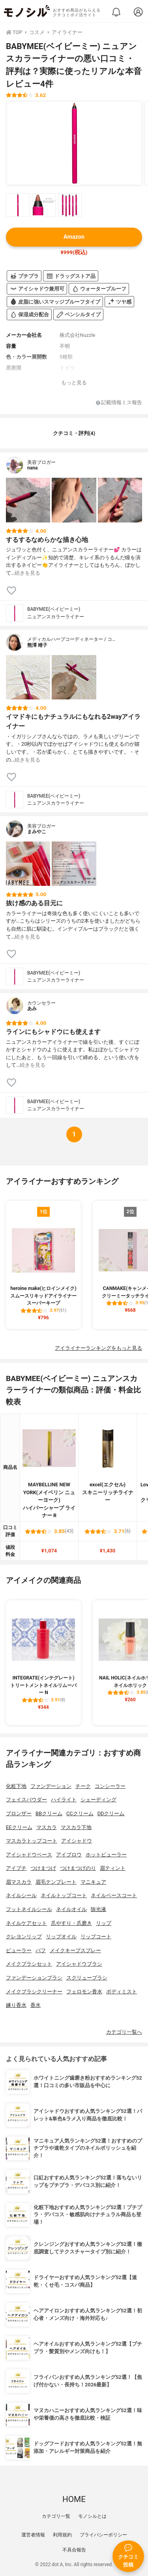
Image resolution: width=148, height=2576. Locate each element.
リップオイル (61, 1937)
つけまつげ (43, 1868)
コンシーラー (110, 1786)
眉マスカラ (19, 1882)
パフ (41, 1950)
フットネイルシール (29, 1909)
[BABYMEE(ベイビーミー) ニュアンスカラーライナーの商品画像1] (74, 143)
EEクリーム (19, 1827)
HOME (74, 2499)
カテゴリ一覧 (56, 2516)
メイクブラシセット (29, 1964)
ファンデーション (50, 1786)
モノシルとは (92, 2516)
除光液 (98, 1909)
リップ (103, 1923)
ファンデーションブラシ (34, 1978)
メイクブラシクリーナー (34, 1992)
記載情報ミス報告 (119, 402)
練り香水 (16, 2005)
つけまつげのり (78, 1868)
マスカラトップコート (31, 1841)
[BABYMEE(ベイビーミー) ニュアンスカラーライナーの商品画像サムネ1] (18, 205)
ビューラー (19, 1950)
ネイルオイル (71, 1909)
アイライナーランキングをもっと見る (98, 1348)
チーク (83, 1786)
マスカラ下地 (76, 1827)
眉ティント (113, 1868)
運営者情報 (33, 2535)
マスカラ (46, 1827)
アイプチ (16, 1868)
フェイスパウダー (26, 1800)
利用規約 (62, 2535)
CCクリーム (80, 1813)
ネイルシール (21, 1895)
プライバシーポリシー (103, 2535)
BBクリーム (49, 1813)
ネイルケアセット (26, 1923)
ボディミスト (121, 1992)
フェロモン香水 (84, 1992)
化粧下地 (16, 1786)
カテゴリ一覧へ (124, 2032)
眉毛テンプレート (56, 1882)
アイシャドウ (76, 1841)
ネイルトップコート (64, 1895)
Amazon (74, 237)
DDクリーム (111, 1813)
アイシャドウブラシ (79, 1964)
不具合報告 (74, 2550)
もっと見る (74, 383)
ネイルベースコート (114, 1895)
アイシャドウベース (29, 1855)
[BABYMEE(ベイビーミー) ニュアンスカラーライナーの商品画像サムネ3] (70, 205)
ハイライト (64, 1800)
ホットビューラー (106, 1855)
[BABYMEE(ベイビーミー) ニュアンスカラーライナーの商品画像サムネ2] (44, 205)
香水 (35, 2005)
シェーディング (98, 1800)
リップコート (96, 1937)
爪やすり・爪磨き (71, 1923)
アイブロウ (69, 1855)
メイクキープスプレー (75, 1950)
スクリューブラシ (86, 1978)
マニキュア (93, 1882)
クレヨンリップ (24, 1937)
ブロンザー (19, 1813)
